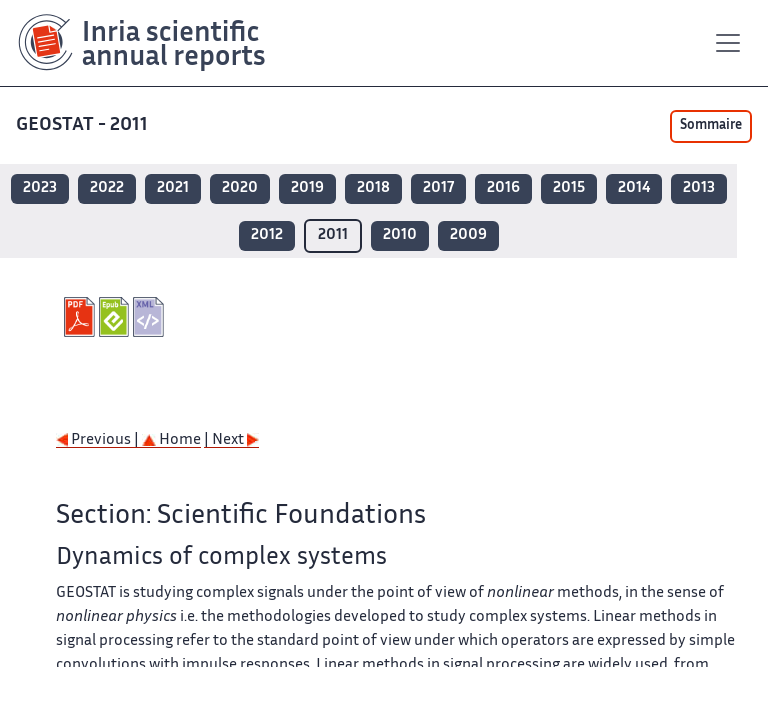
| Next (231, 440)
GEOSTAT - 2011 (82, 125)
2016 (503, 188)
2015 (569, 188)
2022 (107, 188)
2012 (267, 235)
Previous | (99, 440)
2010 (400, 235)
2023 (40, 188)
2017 (438, 188)
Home (171, 440)
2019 (307, 188)
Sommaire (711, 126)
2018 (373, 188)
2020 (240, 188)
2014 (634, 188)
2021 (173, 188)
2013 (699, 188)
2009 (468, 235)
